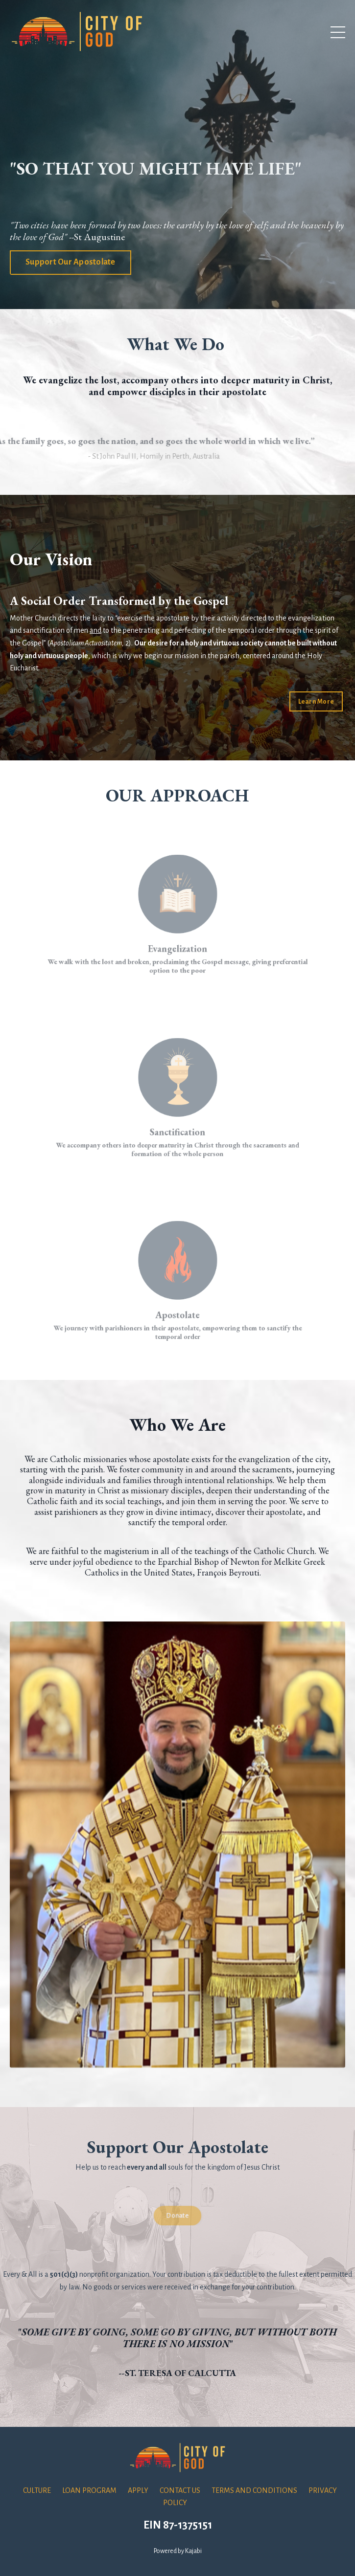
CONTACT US (180, 2490)
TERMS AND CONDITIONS (255, 2490)
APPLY (138, 2490)
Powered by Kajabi (178, 2551)
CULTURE (37, 2490)
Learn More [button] (316, 701)
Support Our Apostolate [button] (70, 262)
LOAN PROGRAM (89, 2490)
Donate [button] (177, 2215)
